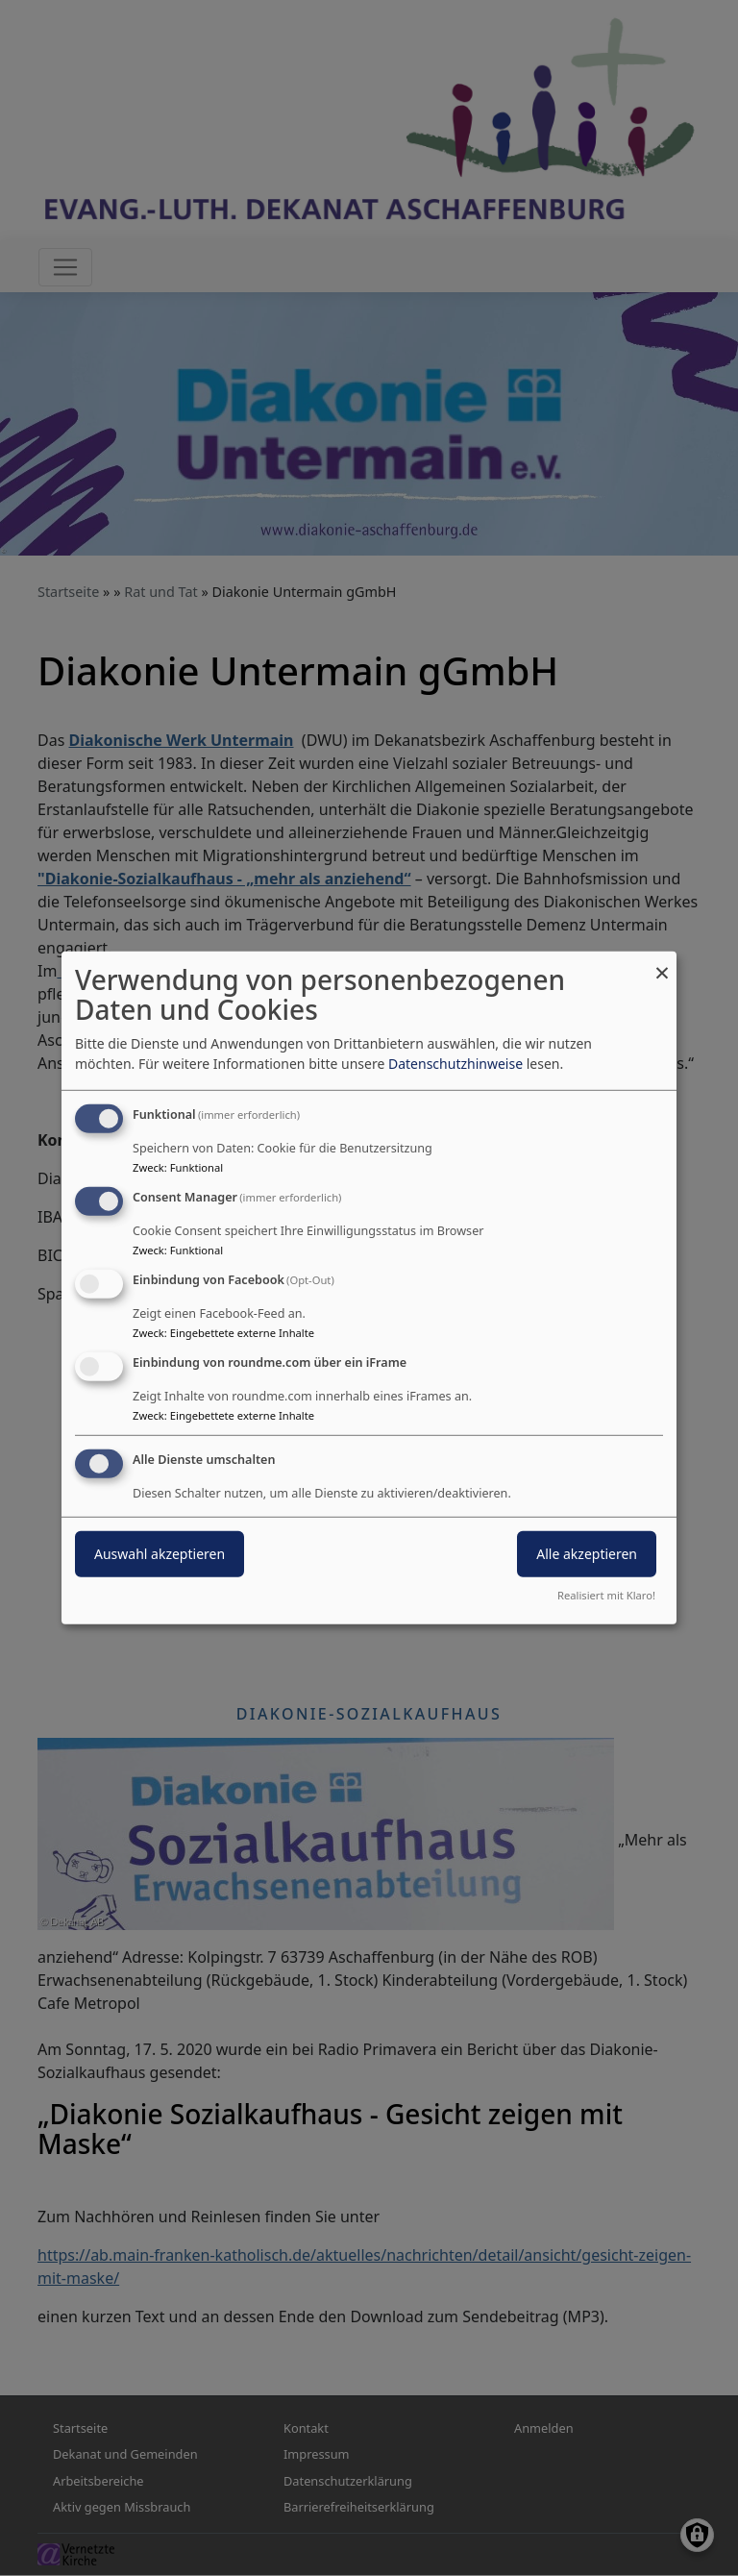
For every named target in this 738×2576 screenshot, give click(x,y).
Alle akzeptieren (586, 1553)
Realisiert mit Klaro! (606, 1595)
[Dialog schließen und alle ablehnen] (662, 964)
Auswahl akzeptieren (159, 1553)
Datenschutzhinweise (455, 1063)
